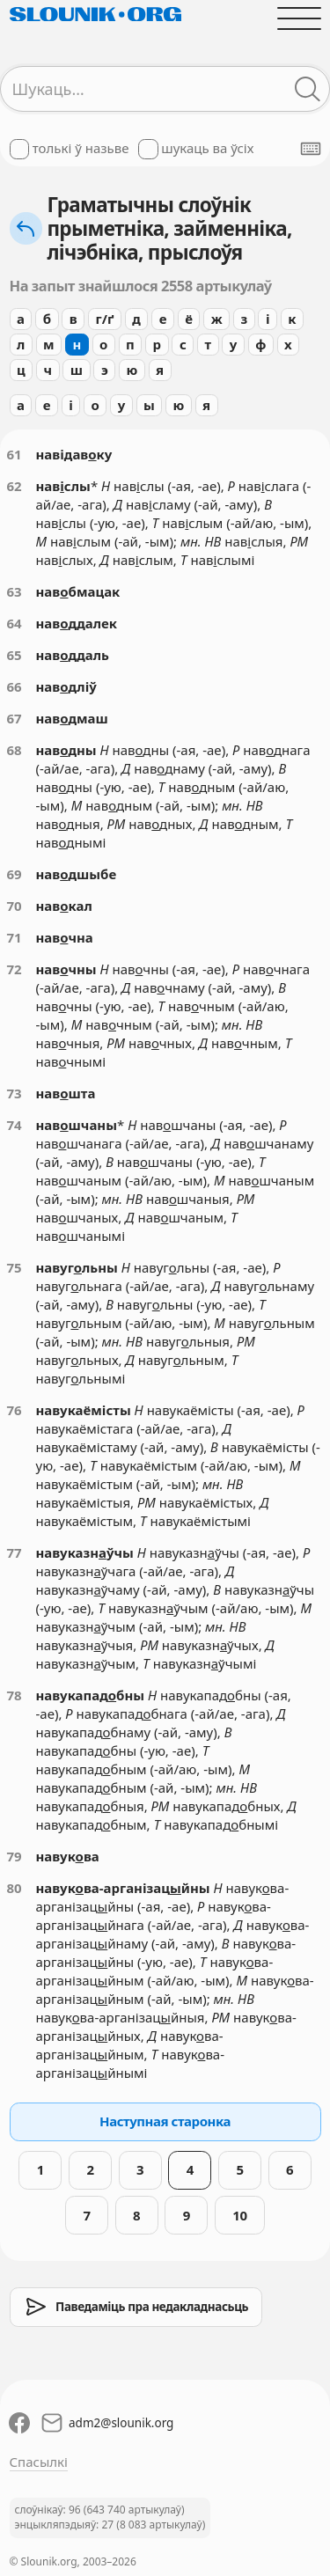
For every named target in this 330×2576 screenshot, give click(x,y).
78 (14, 1695)
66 (14, 686)
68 (14, 750)
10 (239, 2215)
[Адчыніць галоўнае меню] (299, 18)
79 (14, 1856)
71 (14, 937)
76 (14, 1410)
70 (14, 905)
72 (14, 969)
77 (14, 1552)
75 (14, 1267)
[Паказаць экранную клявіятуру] (310, 148)
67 (14, 718)
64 (14, 623)
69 (14, 874)
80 (14, 1888)
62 (14, 486)
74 (14, 1125)
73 (14, 1093)
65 (14, 655)
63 (14, 591)
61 (14, 454)
